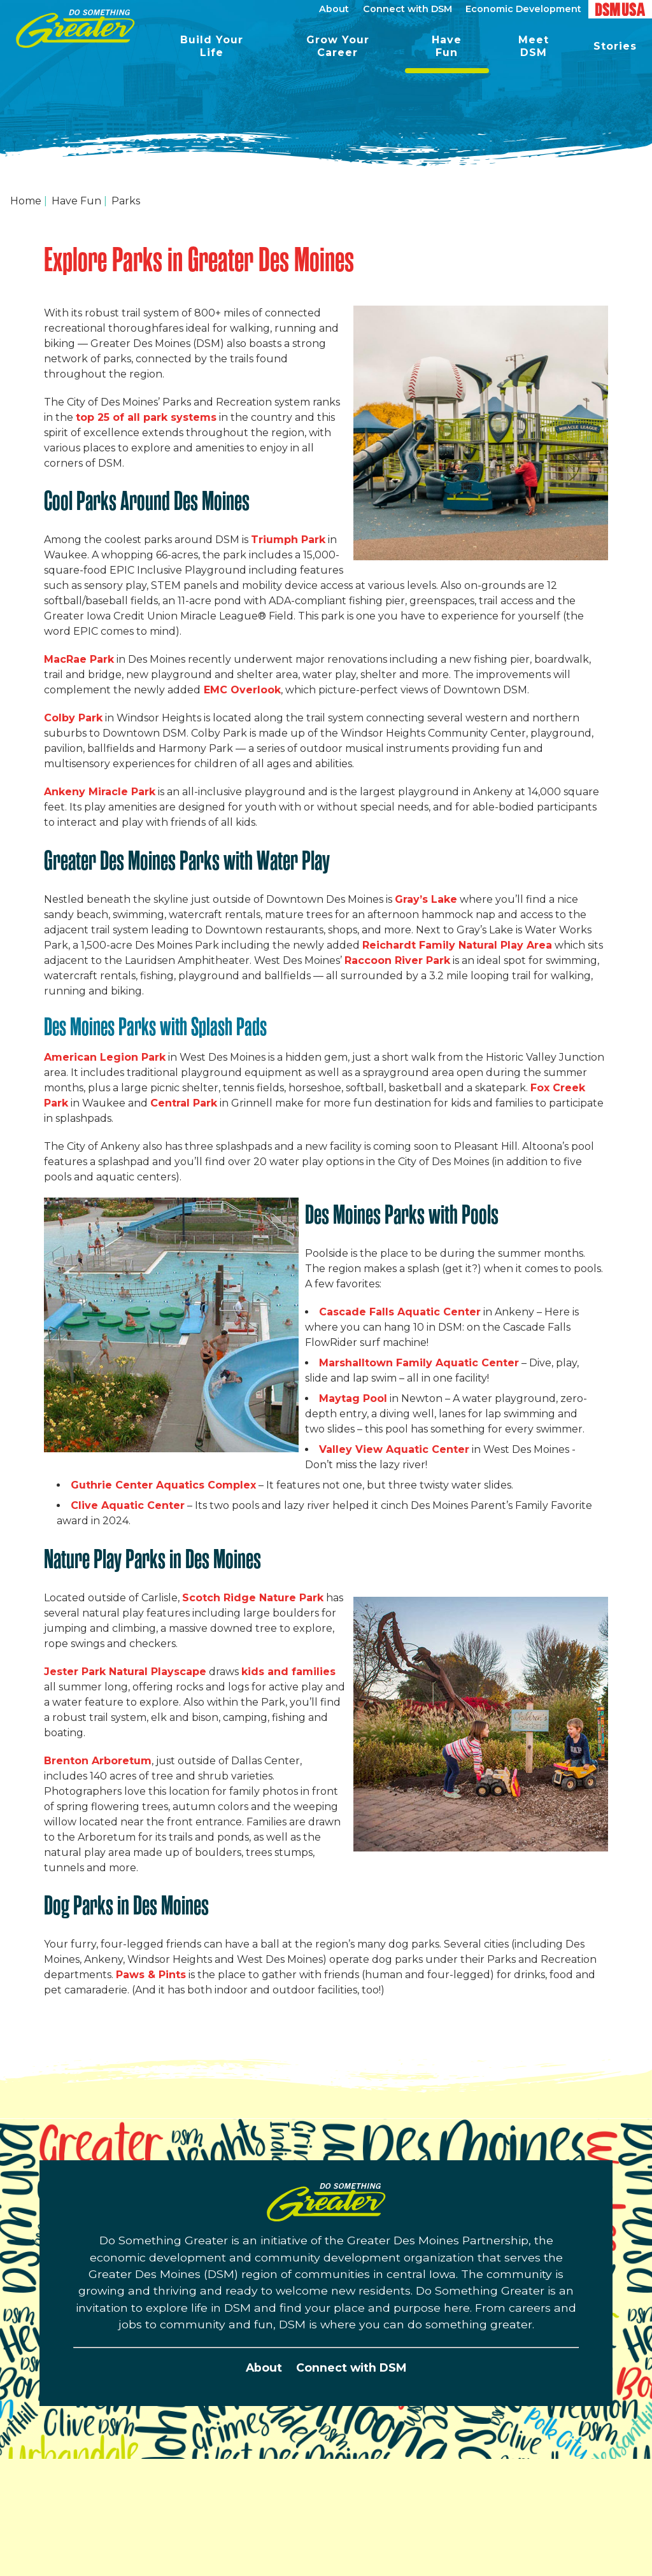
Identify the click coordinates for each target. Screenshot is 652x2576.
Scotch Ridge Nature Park (252, 1598)
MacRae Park (79, 659)
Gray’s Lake (426, 899)
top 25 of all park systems (146, 417)
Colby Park (73, 718)
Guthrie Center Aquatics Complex (163, 1485)
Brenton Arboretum (98, 1761)
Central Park (183, 1103)
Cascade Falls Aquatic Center (400, 1312)
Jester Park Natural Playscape (125, 1672)
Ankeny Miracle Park (99, 792)
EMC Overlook (242, 690)
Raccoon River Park (397, 960)
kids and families (288, 1672)
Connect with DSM (351, 2367)
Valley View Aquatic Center (394, 1449)
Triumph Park (288, 540)
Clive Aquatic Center (128, 1505)
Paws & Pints (151, 1975)
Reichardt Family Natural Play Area (457, 945)
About (264, 2367)
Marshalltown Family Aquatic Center (419, 1363)
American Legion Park (105, 1057)
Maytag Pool (353, 1398)
